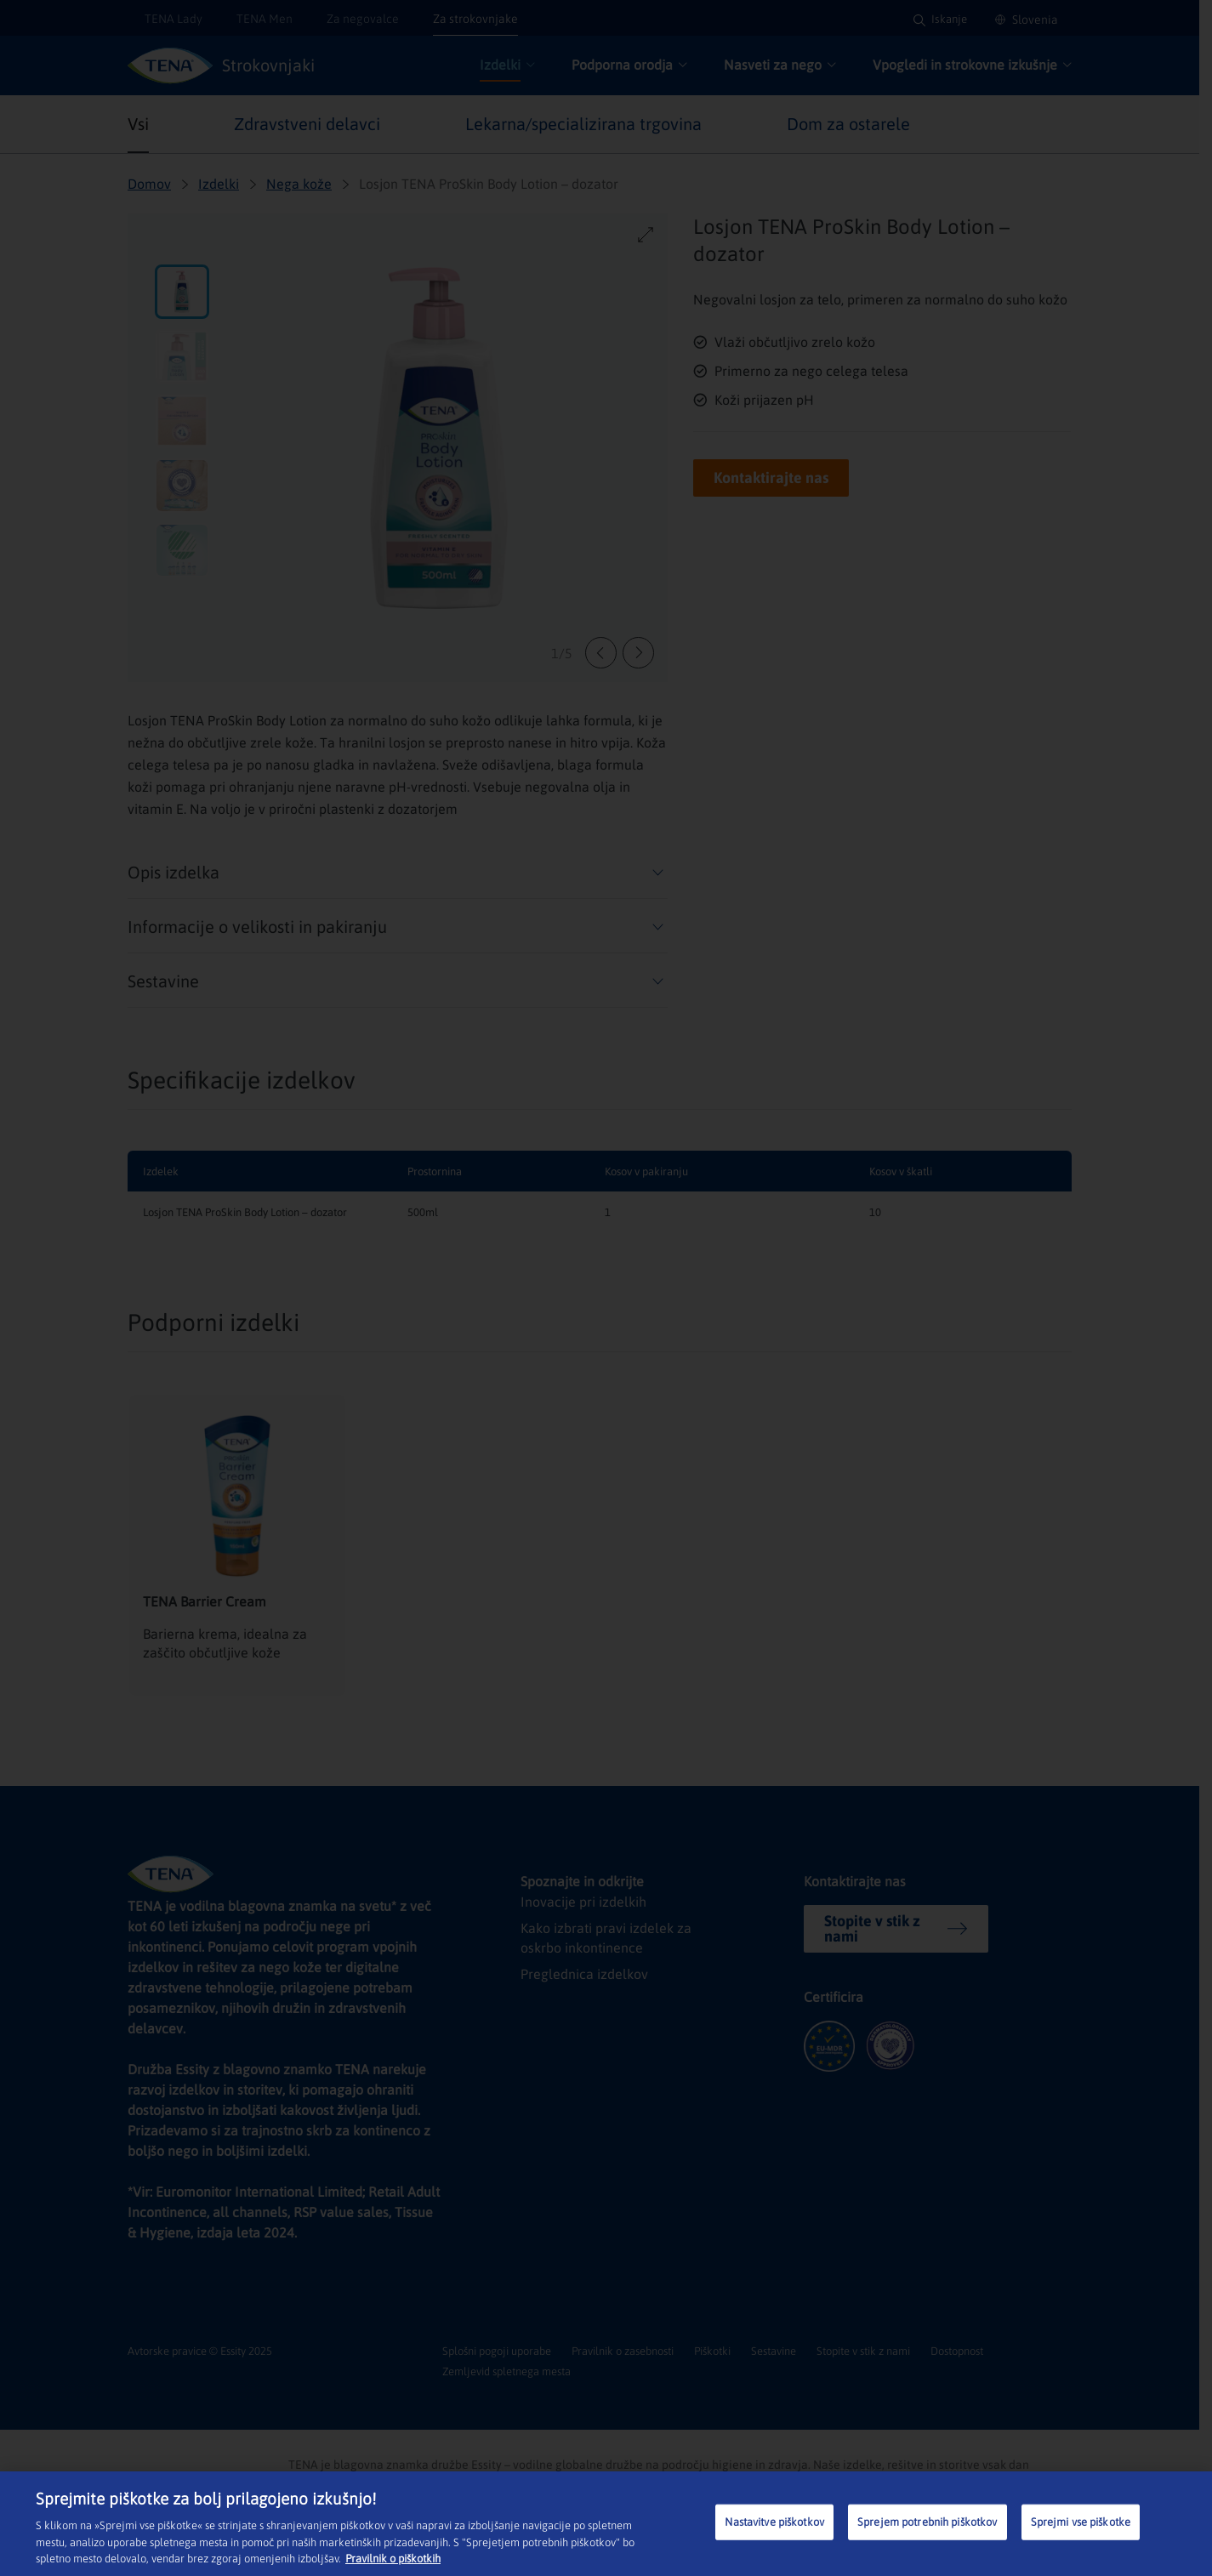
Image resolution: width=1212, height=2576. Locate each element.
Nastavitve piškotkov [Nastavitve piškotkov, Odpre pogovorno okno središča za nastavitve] (774, 2522)
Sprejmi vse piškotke (1081, 2522)
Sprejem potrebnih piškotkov (927, 2522)
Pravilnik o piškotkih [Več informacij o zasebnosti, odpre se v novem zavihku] (393, 2558)
